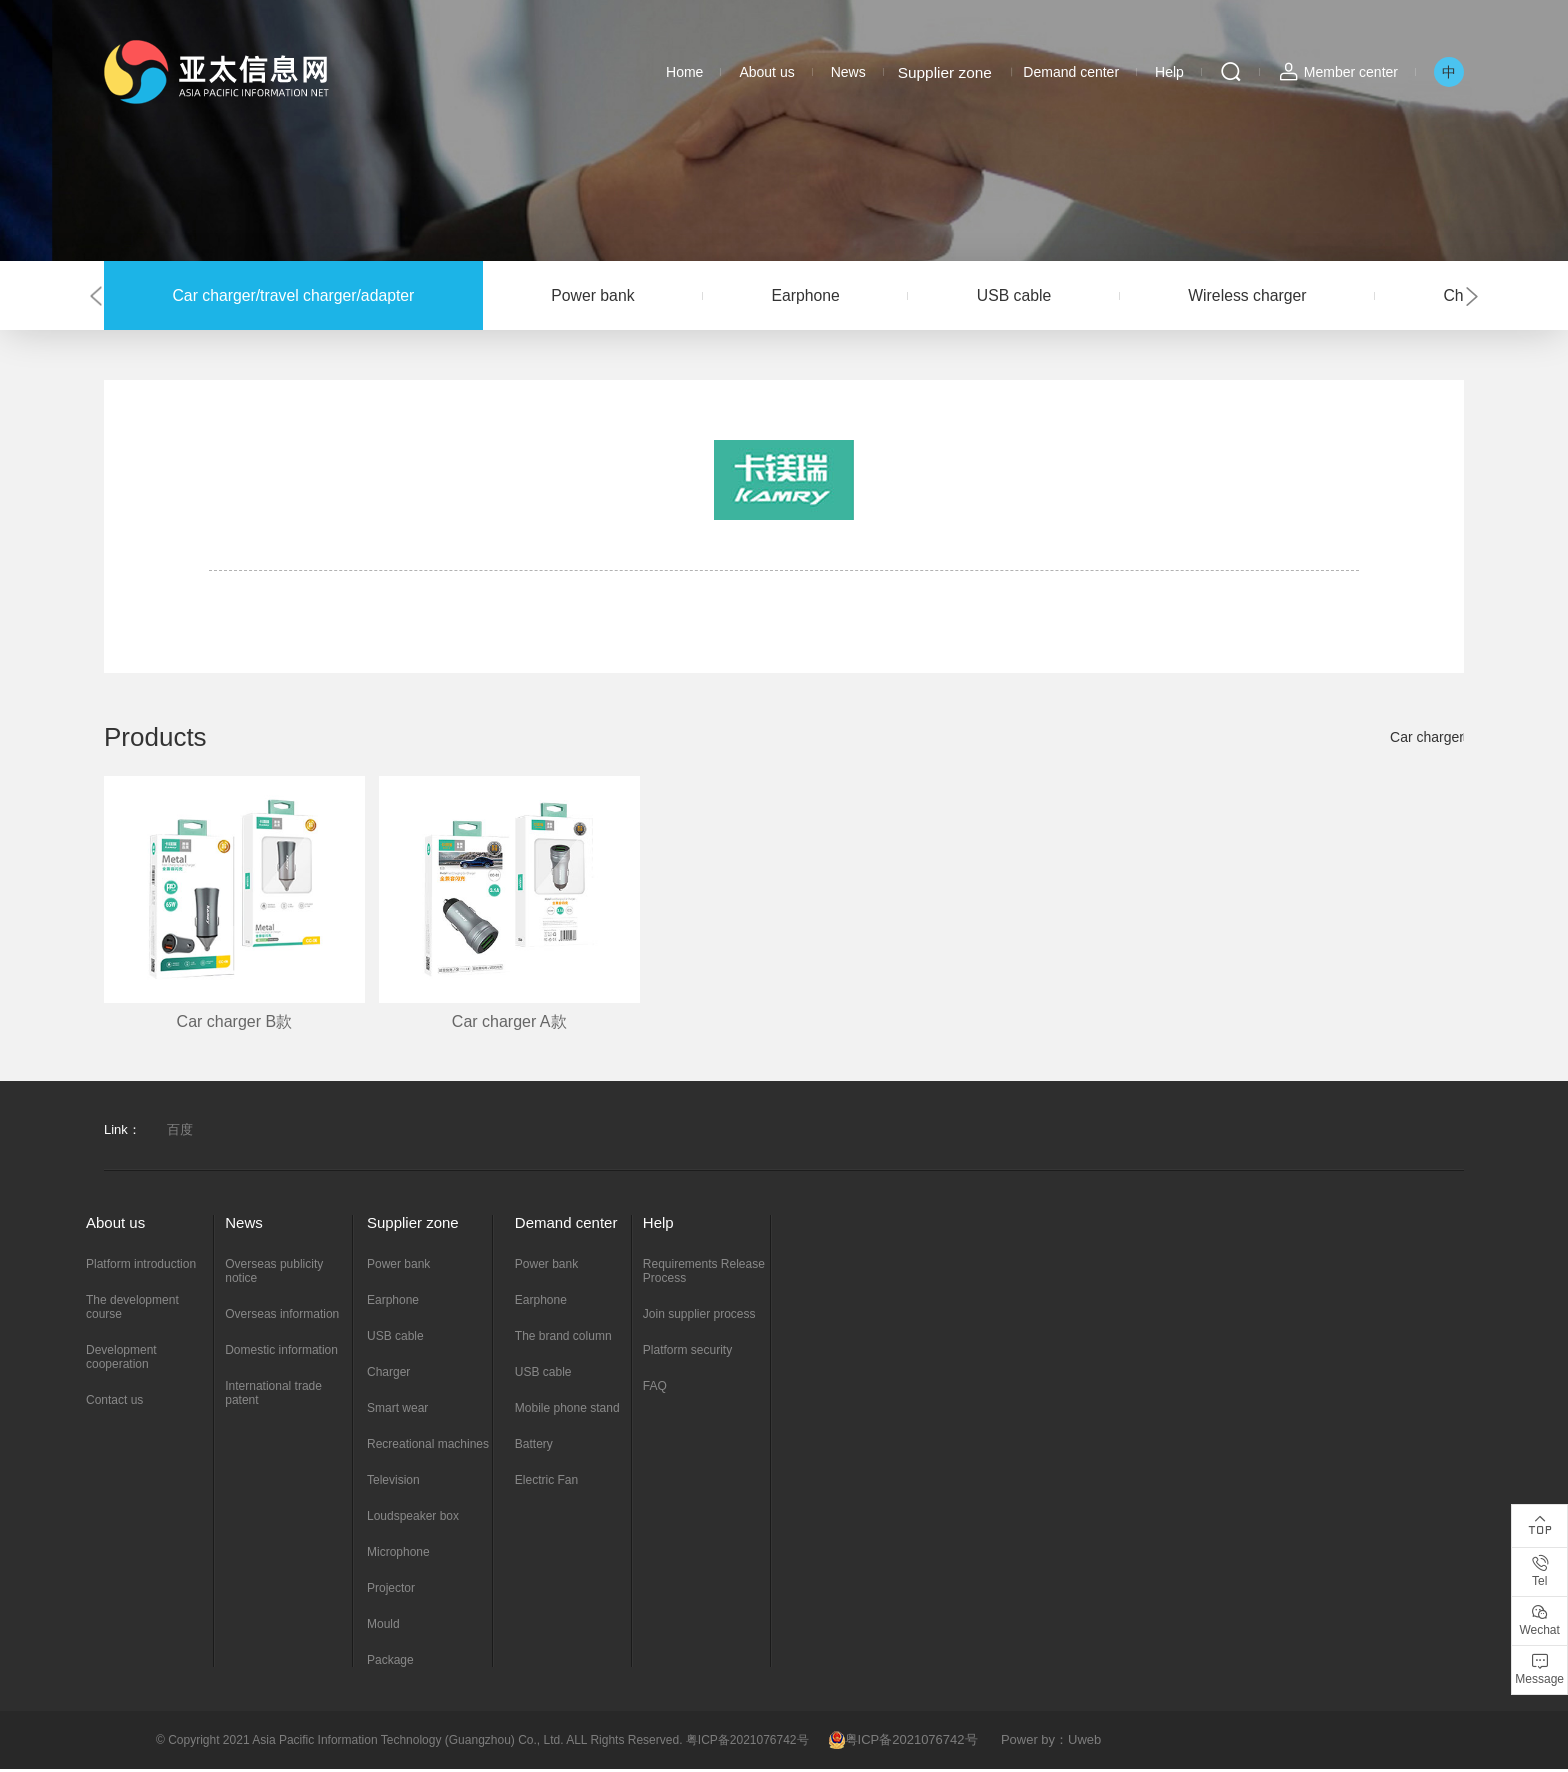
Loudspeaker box (413, 1519)
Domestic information (281, 1353)
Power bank (613, 296)
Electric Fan (546, 1483)
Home (684, 72)
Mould (383, 1627)
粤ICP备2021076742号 (903, 1742)
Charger (388, 1375)
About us (766, 72)
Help (1169, 72)
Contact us (114, 1403)
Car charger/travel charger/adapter (300, 296)
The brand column (563, 1339)
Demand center (1071, 72)
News (848, 72)
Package (390, 1663)
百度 (180, 1132)
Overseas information (282, 1317)
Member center (1351, 72)
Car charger (1427, 741)
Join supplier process (699, 1317)
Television (393, 1483)
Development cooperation (121, 1360)
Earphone (838, 296)
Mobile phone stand (567, 1411)
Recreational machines (428, 1447)
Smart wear (397, 1411)
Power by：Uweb (1051, 1742)
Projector (391, 1591)
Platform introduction (141, 1267)
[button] (94, 297)
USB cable (1059, 296)
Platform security (687, 1353)
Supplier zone (944, 72)
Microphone (398, 1555)
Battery (534, 1447)
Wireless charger (1305, 296)
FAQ (655, 1389)
